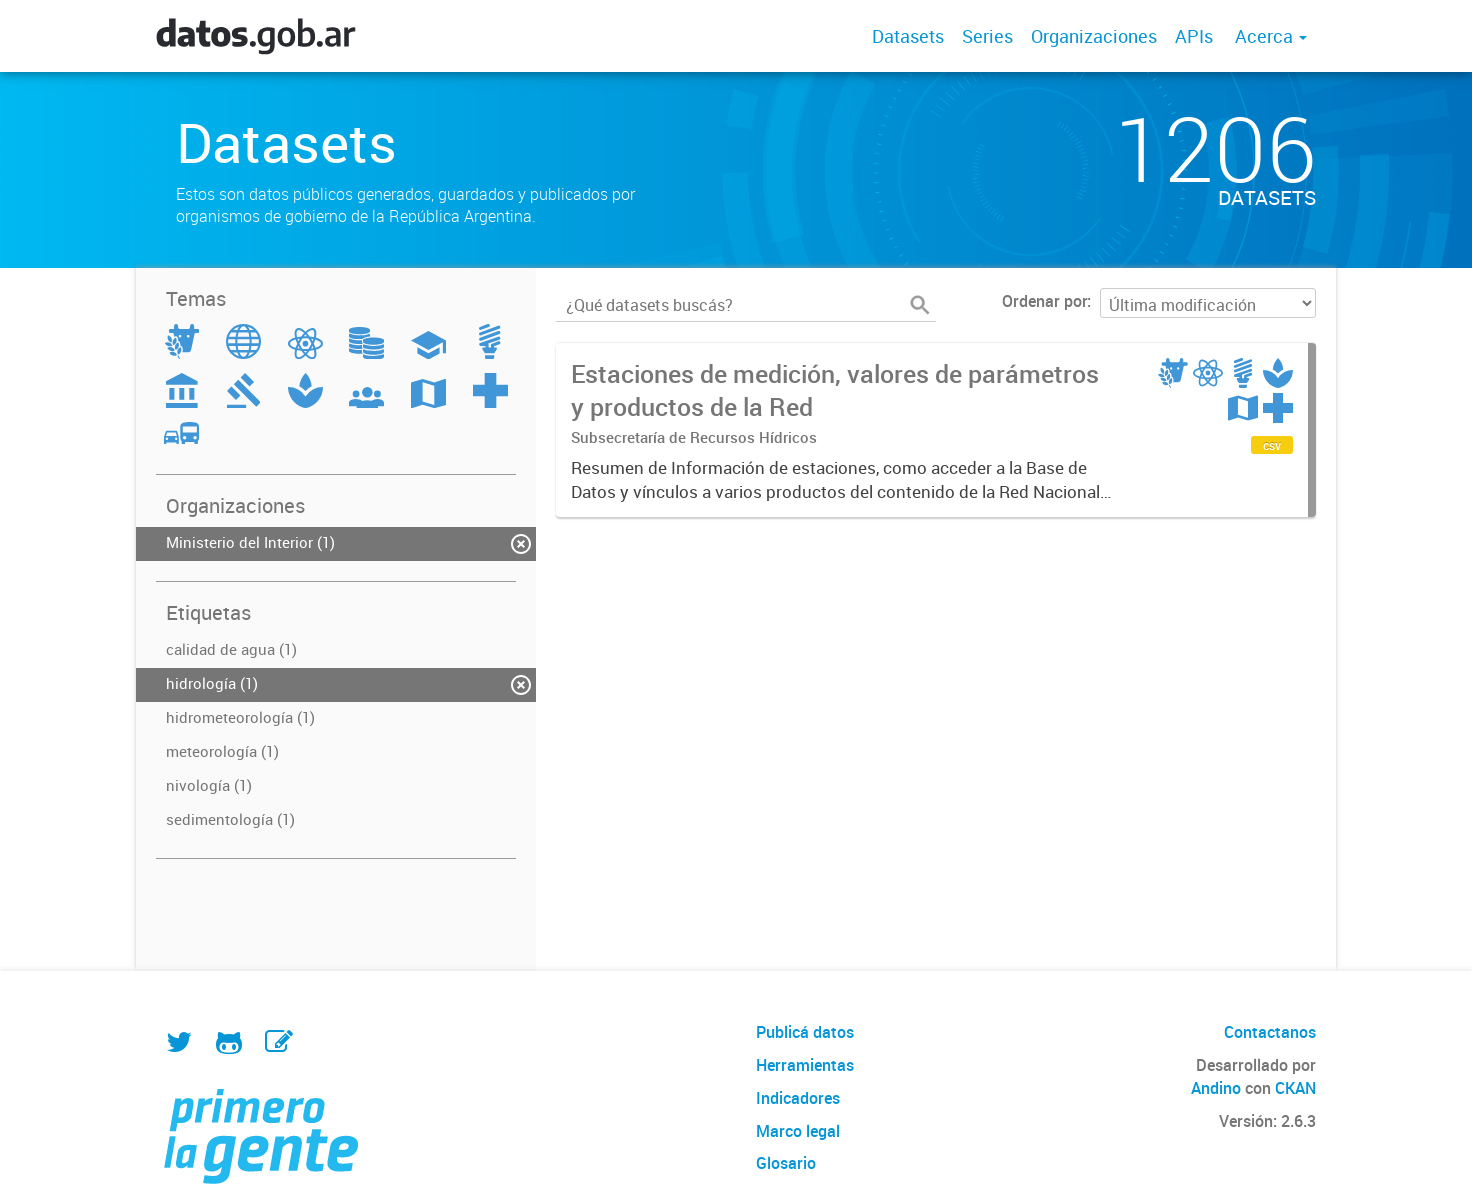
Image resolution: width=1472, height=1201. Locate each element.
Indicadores (798, 1098)
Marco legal (798, 1131)
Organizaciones (1094, 36)
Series (987, 36)
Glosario (786, 1163)
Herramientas (805, 1065)
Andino (1216, 1088)
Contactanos (1270, 1032)
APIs (1194, 36)
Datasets (908, 36)
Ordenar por (1044, 301)
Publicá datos (805, 1032)
